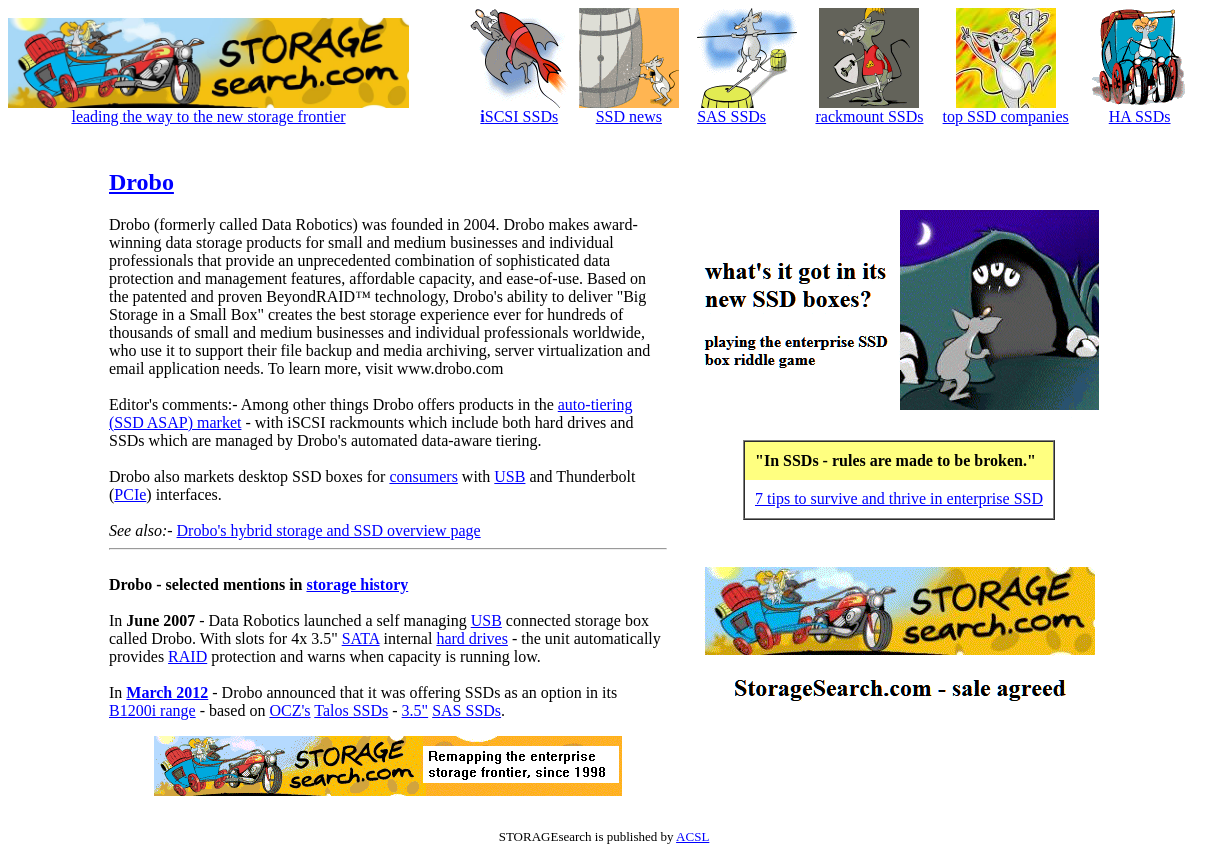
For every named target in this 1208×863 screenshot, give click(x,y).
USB (509, 476)
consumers (423, 476)
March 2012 (167, 692)
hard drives (472, 638)
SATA (361, 638)
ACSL (692, 836)
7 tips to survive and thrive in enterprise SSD (899, 498)
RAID (187, 656)
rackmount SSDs (869, 116)
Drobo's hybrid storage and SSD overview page (329, 530)
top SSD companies (1006, 116)
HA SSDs (1140, 116)
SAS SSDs (731, 116)
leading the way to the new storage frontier (208, 116)
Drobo (141, 182)
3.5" (415, 710)
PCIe (130, 494)
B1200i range (152, 710)
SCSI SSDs (519, 116)
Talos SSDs (351, 710)
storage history (357, 584)
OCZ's (289, 710)
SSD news (629, 116)
